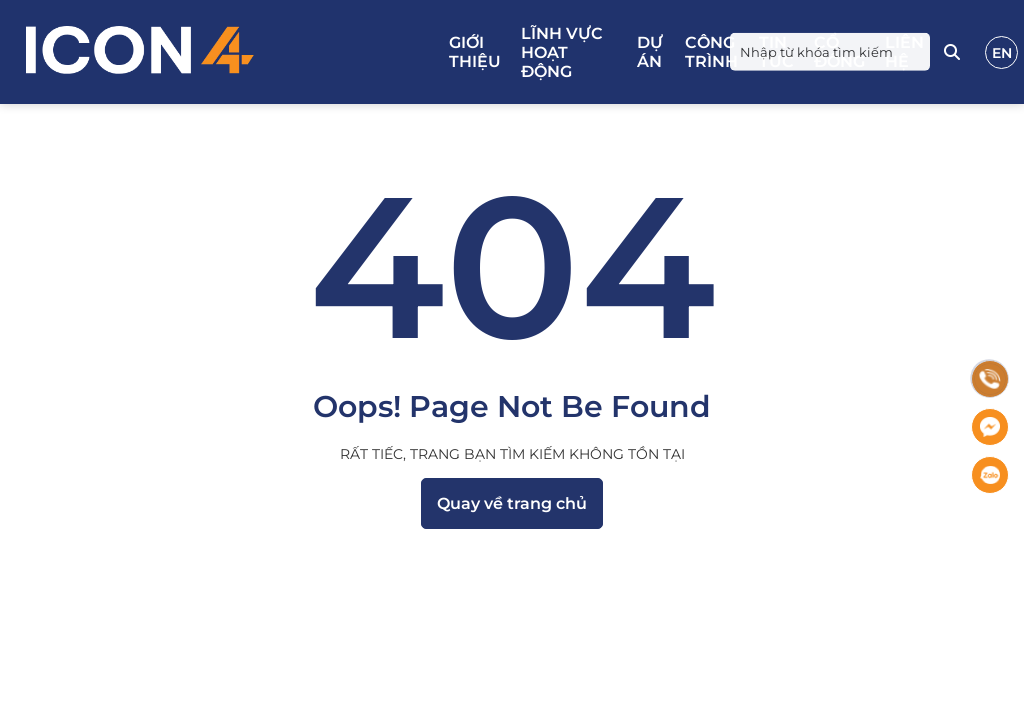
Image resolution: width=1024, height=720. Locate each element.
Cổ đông (839, 52)
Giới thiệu (475, 52)
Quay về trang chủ (512, 503)
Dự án (650, 52)
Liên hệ (904, 52)
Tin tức (776, 52)
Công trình (711, 52)
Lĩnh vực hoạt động (562, 52)
